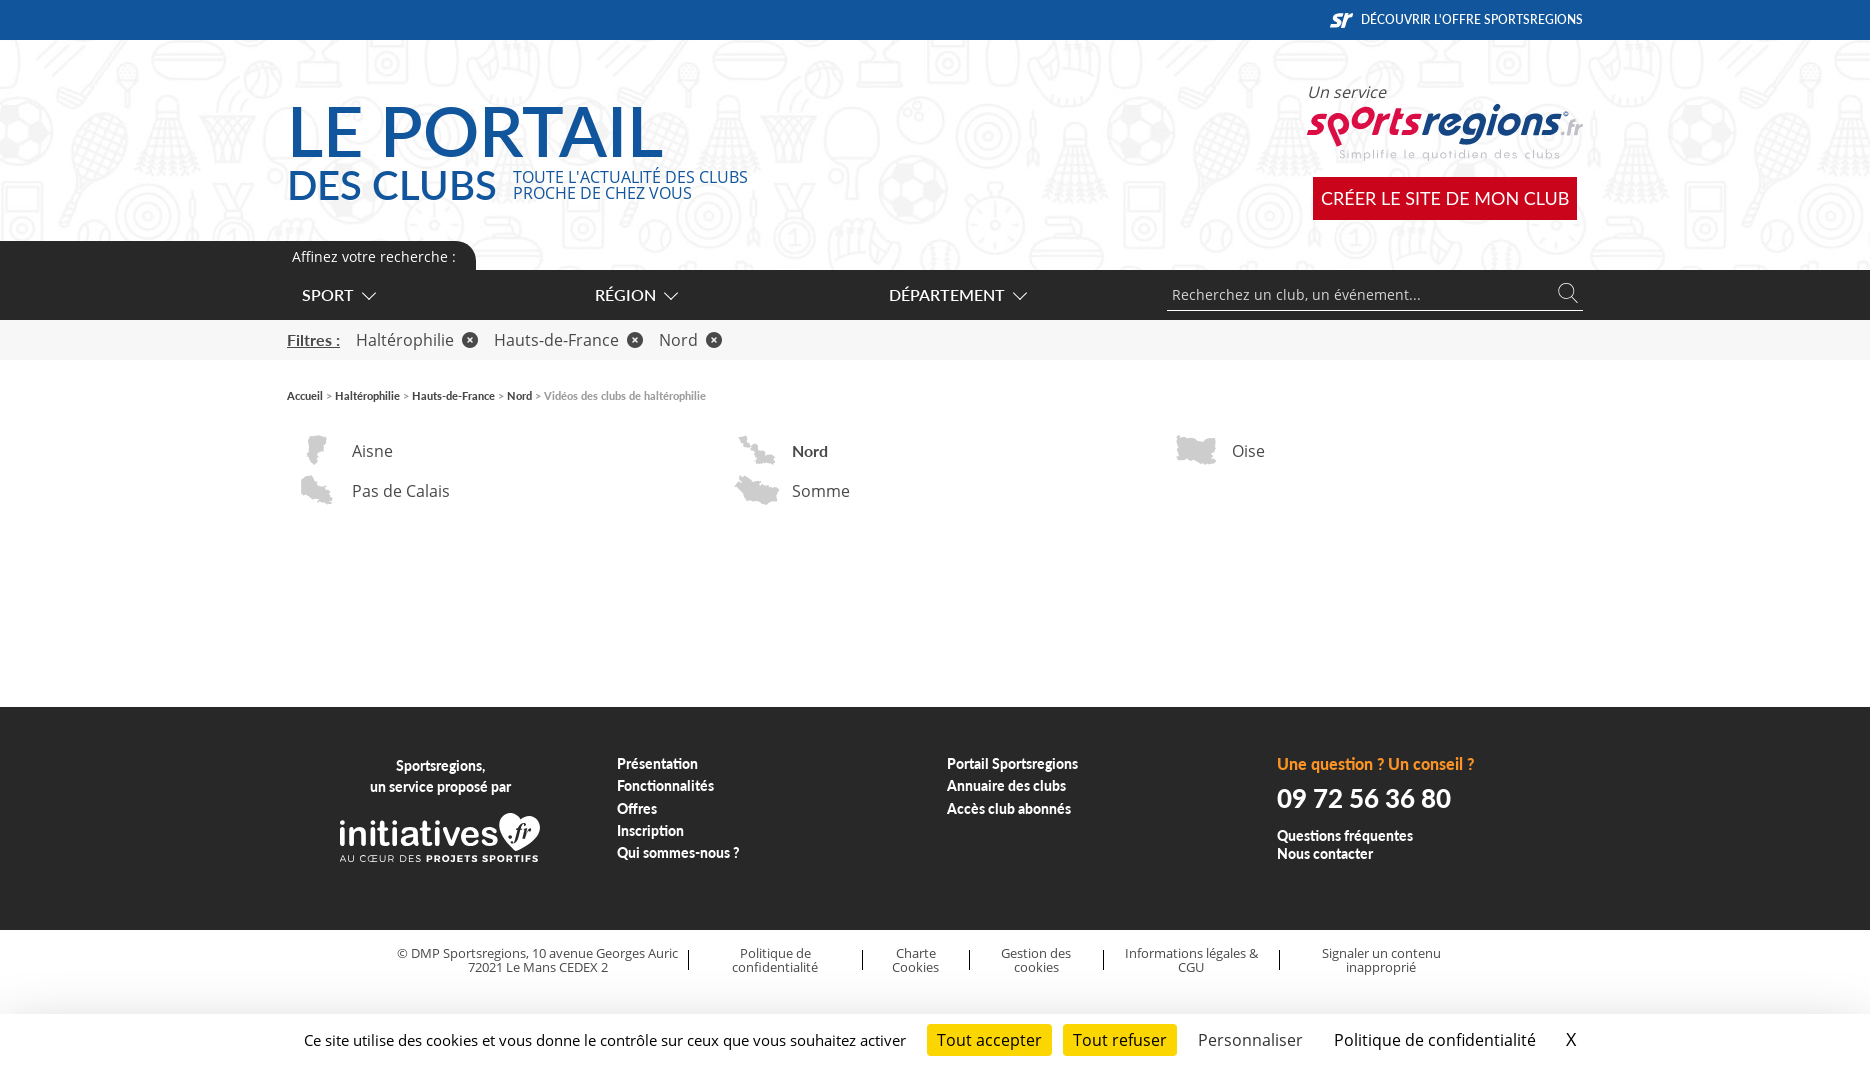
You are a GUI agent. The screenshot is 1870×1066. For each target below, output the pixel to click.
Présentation (657, 763)
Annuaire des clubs (1006, 785)
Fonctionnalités (665, 785)
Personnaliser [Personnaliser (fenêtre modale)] (1250, 1040)
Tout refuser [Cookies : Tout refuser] (1120, 1040)
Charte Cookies (915, 960)
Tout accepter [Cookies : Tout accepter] (989, 1040)
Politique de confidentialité (775, 960)
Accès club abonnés (1009, 808)
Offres (637, 808)
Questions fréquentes (1345, 835)
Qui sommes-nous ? (678, 852)
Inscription (650, 830)
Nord (690, 340)
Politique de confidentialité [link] (1435, 1040)
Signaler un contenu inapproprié (1381, 960)
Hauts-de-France (568, 340)
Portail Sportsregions (1012, 763)
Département (957, 294)
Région (635, 294)
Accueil (305, 395)
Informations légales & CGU (1191, 960)
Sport (338, 294)
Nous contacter (1325, 853)
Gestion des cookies (1036, 960)
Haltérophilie (417, 340)
